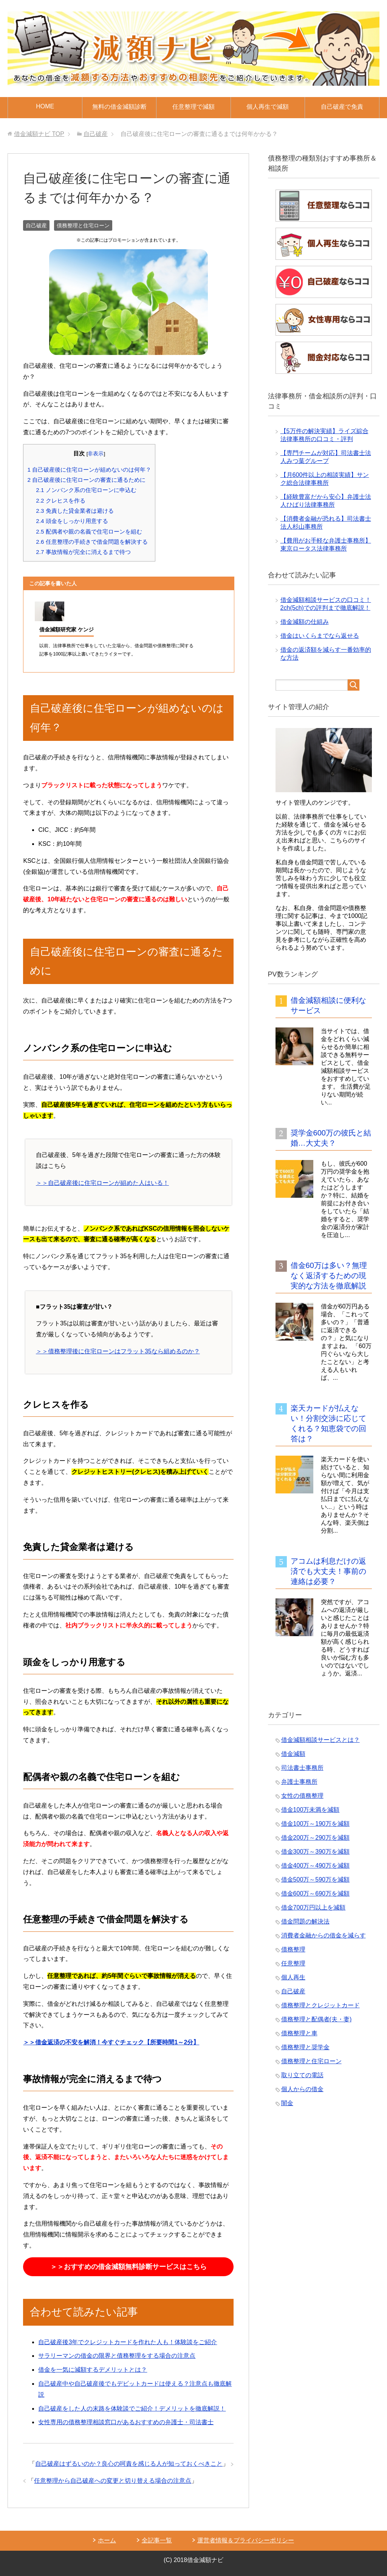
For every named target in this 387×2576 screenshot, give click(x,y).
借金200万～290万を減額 (315, 1837)
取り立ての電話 (302, 2075)
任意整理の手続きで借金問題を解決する (91, 541)
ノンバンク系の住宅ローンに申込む (86, 490)
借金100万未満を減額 (310, 1809)
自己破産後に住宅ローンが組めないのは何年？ (89, 469)
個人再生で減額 (267, 106)
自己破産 (36, 225)
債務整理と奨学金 (305, 2047)
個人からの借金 (302, 2089)
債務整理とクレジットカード (320, 2005)
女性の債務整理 (302, 1795)
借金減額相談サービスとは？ (320, 1740)
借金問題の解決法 (305, 1921)
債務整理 (293, 1949)
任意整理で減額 (193, 106)
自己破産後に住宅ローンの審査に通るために (86, 480)
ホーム (107, 2540)
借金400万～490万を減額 (315, 1865)
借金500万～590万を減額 (315, 1879)
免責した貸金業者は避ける (74, 510)
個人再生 (293, 1977)
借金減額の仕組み (304, 622)
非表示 (96, 454)
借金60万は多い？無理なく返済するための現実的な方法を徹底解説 (329, 1275)
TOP (39, 134)
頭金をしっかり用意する (72, 521)
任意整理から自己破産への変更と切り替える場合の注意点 (112, 2480)
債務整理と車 (299, 2033)
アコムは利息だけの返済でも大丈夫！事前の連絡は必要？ (328, 1571)
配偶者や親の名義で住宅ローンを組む (89, 531)
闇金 (287, 2103)
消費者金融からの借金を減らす (323, 1935)
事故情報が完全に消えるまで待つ (83, 552)
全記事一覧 (157, 2540)
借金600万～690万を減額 (315, 1893)
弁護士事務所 (299, 1782)
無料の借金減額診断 (119, 106)
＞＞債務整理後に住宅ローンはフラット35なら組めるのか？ (118, 1351)
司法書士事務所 (302, 1768)
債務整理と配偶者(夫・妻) (316, 2019)
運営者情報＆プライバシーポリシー (245, 2540)
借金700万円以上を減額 (313, 1907)
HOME (45, 106)
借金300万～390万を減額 (315, 1851)
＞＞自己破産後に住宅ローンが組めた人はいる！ (102, 1183)
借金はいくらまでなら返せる (319, 635)
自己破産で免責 (342, 106)
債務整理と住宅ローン (83, 225)
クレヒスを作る (60, 500)
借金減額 (293, 1754)
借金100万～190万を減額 (315, 1823)
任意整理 (293, 1963)
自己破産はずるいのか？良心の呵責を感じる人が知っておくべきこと (129, 2463)
